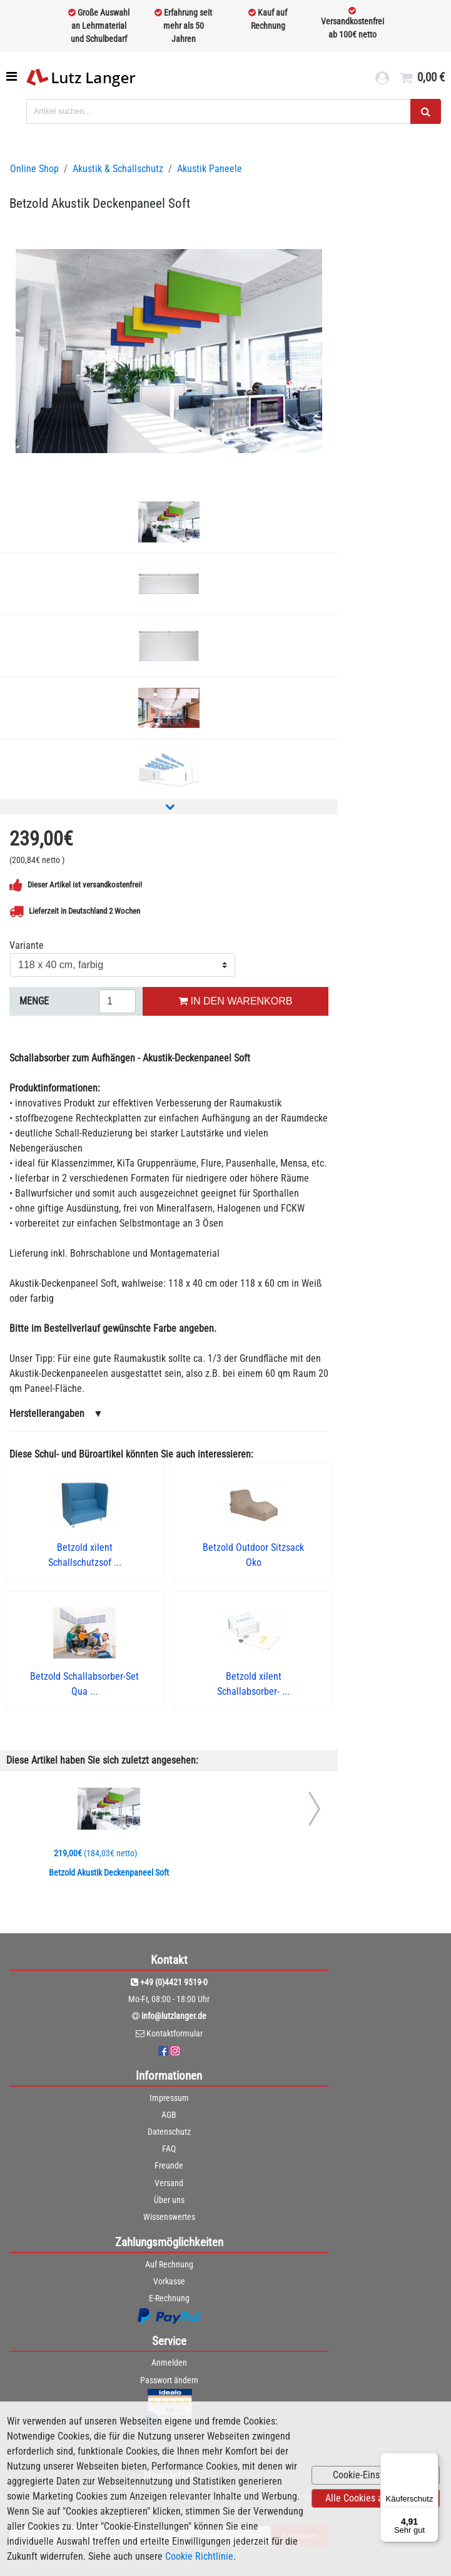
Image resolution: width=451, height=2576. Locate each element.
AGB (168, 2115)
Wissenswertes (169, 2217)
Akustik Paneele (209, 169)
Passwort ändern (169, 2380)
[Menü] (430, 2460)
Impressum (169, 2098)
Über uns (169, 2200)
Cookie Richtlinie (199, 2556)
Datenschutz (169, 2132)
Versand (169, 2183)
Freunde (169, 2165)
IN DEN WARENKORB (235, 1001)
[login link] (382, 79)
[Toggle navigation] (13, 76)
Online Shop (34, 169)
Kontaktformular (174, 2033)
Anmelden (169, 2363)
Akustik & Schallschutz (118, 169)
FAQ (169, 2149)
